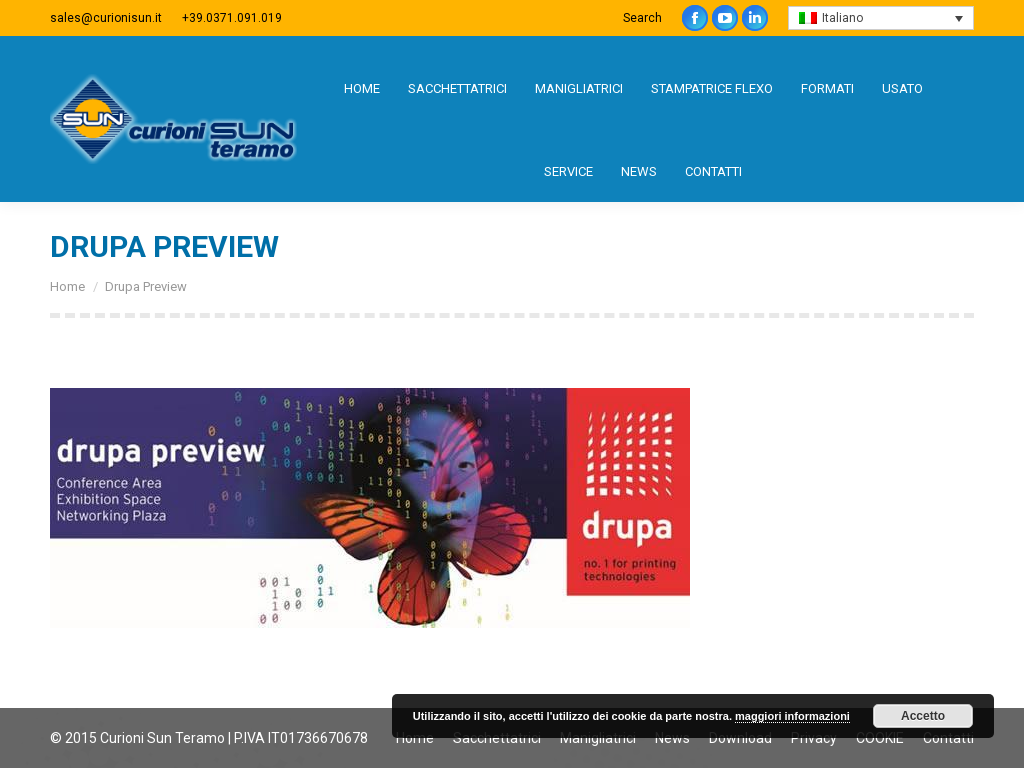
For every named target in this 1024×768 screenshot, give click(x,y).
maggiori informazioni (792, 716)
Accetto (923, 716)
